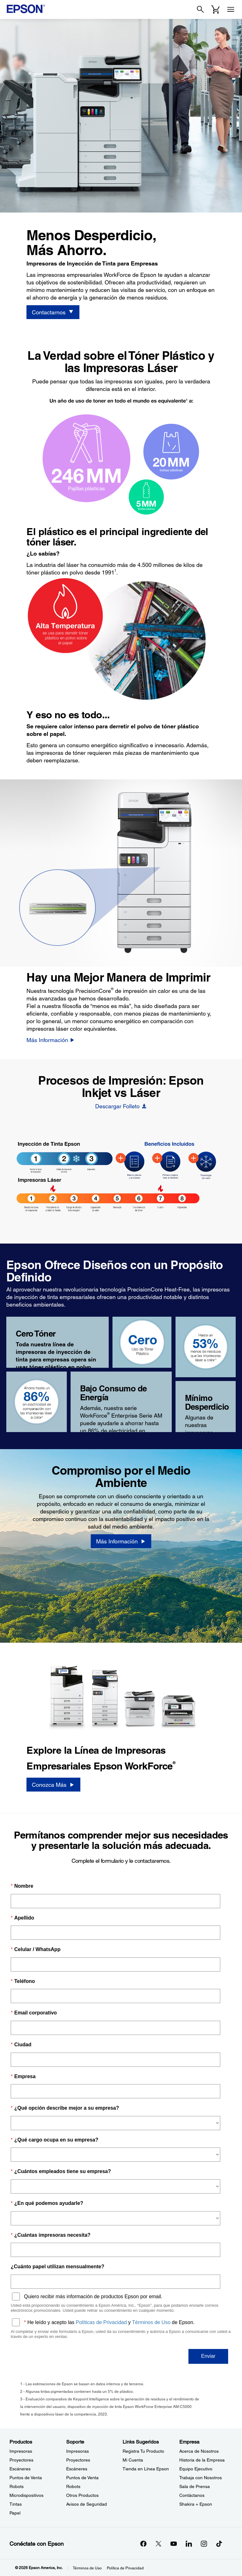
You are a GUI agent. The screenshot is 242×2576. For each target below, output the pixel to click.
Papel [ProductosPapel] (14, 2512)
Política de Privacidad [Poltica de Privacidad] (125, 2568)
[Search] (200, 9)
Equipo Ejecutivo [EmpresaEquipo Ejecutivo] (195, 2468)
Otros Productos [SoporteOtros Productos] (82, 2495)
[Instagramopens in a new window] (204, 2543)
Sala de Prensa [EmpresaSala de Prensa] (194, 2486)
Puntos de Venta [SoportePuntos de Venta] (82, 2477)
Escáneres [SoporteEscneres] (76, 2468)
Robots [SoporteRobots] (73, 2486)
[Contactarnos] (52, 312)
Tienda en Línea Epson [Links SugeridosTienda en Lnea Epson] (146, 2468)
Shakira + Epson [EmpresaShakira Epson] (195, 2504)
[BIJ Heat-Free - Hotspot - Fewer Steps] (121, 1158)
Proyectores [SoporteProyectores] (78, 2459)
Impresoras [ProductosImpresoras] (20, 2451)
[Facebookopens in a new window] (143, 2543)
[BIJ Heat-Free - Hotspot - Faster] (157, 1158)
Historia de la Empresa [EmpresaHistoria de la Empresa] (202, 2459)
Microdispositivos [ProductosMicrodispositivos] (26, 2495)
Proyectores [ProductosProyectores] (21, 2459)
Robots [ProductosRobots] (16, 2486)
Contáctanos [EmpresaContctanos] (192, 2495)
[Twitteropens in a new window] (158, 2543)
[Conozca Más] (53, 1785)
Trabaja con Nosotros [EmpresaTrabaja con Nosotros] (200, 2477)
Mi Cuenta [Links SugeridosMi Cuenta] (133, 2459)
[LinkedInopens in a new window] (188, 2543)
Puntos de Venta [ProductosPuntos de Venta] (25, 2477)
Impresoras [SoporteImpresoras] (77, 2451)
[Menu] (231, 9)
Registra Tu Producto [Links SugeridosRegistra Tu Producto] (143, 2451)
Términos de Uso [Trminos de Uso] (87, 2568)
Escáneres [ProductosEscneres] (20, 2468)
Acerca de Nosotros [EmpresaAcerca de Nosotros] (199, 2451)
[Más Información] (50, 1039)
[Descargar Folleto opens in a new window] (121, 1106)
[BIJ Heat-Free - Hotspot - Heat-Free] (193, 1158)
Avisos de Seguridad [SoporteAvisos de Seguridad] (86, 2504)
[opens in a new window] (219, 2543)
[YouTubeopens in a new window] (173, 2543)
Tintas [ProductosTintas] (15, 2504)
